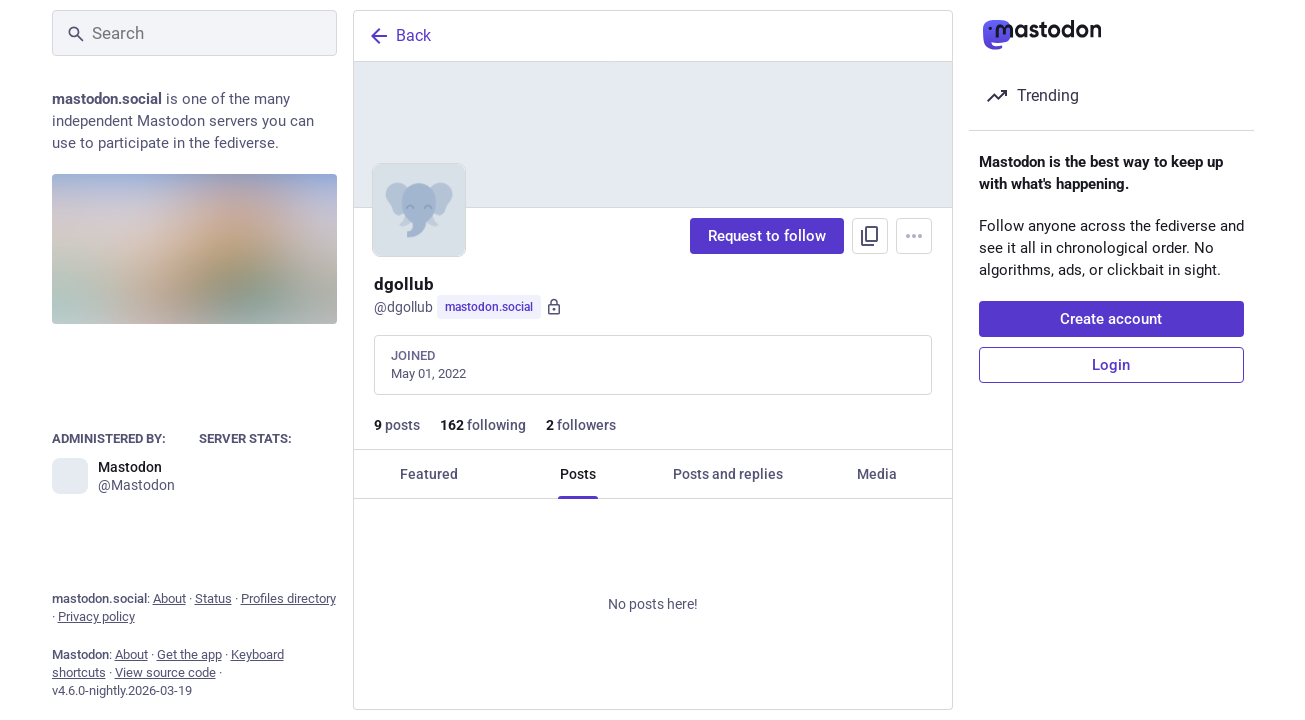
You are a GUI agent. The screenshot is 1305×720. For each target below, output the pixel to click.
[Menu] (914, 236)
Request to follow (767, 236)
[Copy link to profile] (870, 236)
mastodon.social (489, 307)
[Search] (194, 33)
